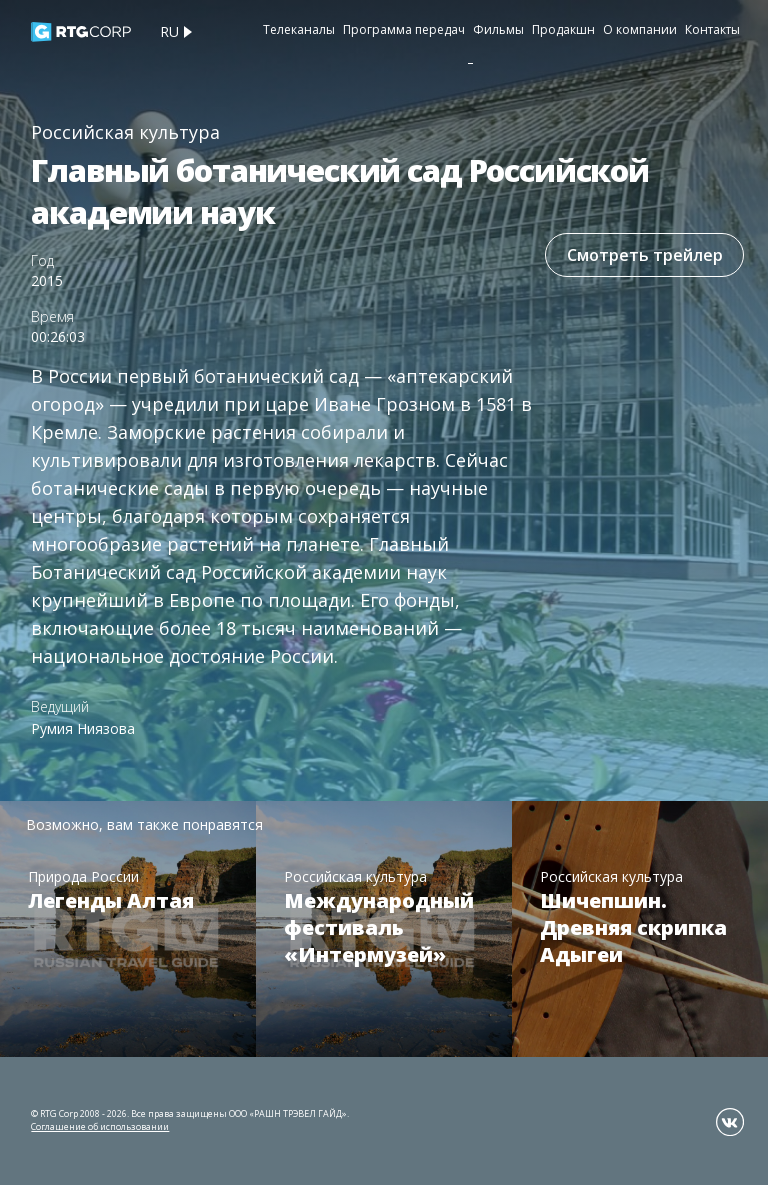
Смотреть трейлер (644, 255)
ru (169, 31)
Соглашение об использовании (100, 1126)
